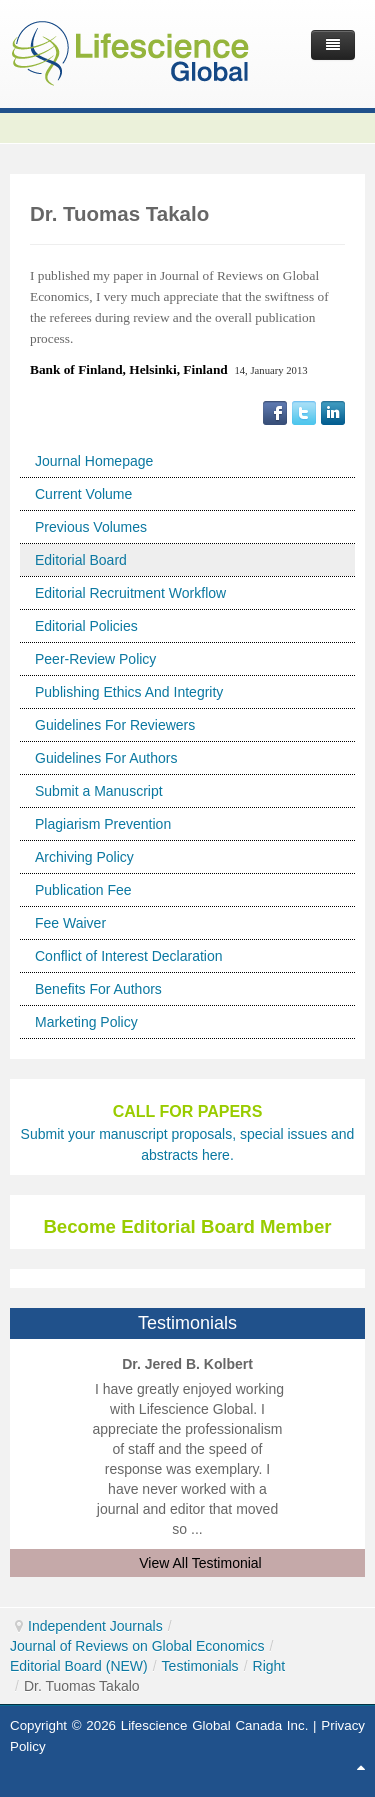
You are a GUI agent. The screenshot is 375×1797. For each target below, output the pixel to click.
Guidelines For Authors (106, 758)
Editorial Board (81, 560)
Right (269, 1666)
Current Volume (83, 494)
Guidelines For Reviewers (115, 725)
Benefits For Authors (98, 989)
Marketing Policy (86, 1022)
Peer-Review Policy (95, 659)
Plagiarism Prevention (103, 824)
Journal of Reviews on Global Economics (137, 1646)
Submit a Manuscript (99, 791)
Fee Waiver (70, 923)
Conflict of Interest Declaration (129, 956)
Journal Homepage (94, 461)
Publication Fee (83, 890)
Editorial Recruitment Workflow (130, 593)
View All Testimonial (200, 1563)
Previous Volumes (91, 527)
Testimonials (200, 1666)
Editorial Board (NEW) (79, 1666)
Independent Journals (95, 1626)
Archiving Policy (84, 857)
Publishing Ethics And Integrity (129, 692)
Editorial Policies (86, 626)
